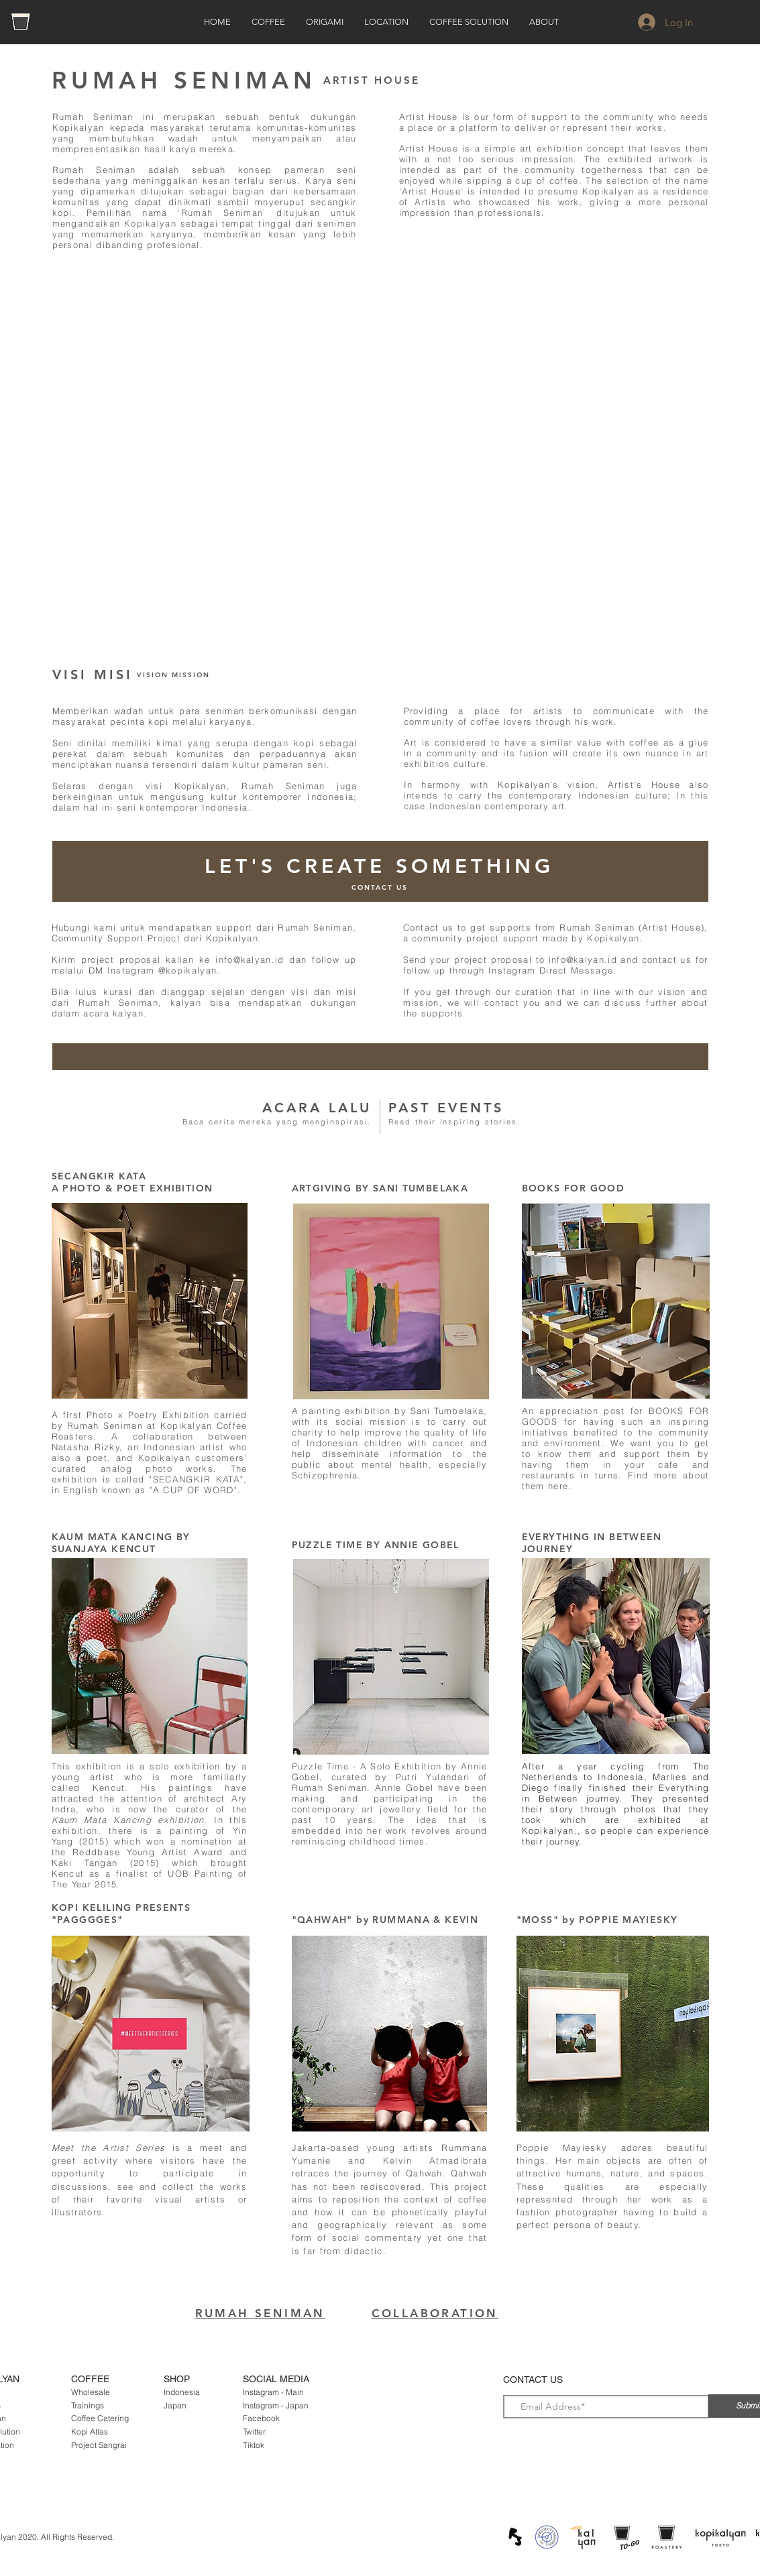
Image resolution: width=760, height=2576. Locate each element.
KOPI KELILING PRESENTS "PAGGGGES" (121, 1913)
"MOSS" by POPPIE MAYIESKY (597, 1920)
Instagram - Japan (276, 2405)
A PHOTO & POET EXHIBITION (132, 1188)
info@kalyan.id (249, 959)
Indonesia (182, 2392)
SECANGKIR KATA (99, 1176)
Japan (175, 2405)
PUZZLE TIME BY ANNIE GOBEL (375, 1545)
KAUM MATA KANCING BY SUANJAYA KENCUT (121, 1543)
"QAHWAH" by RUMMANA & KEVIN (385, 1920)
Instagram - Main (273, 2392)
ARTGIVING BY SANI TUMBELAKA (380, 1188)
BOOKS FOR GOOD (573, 1188)
